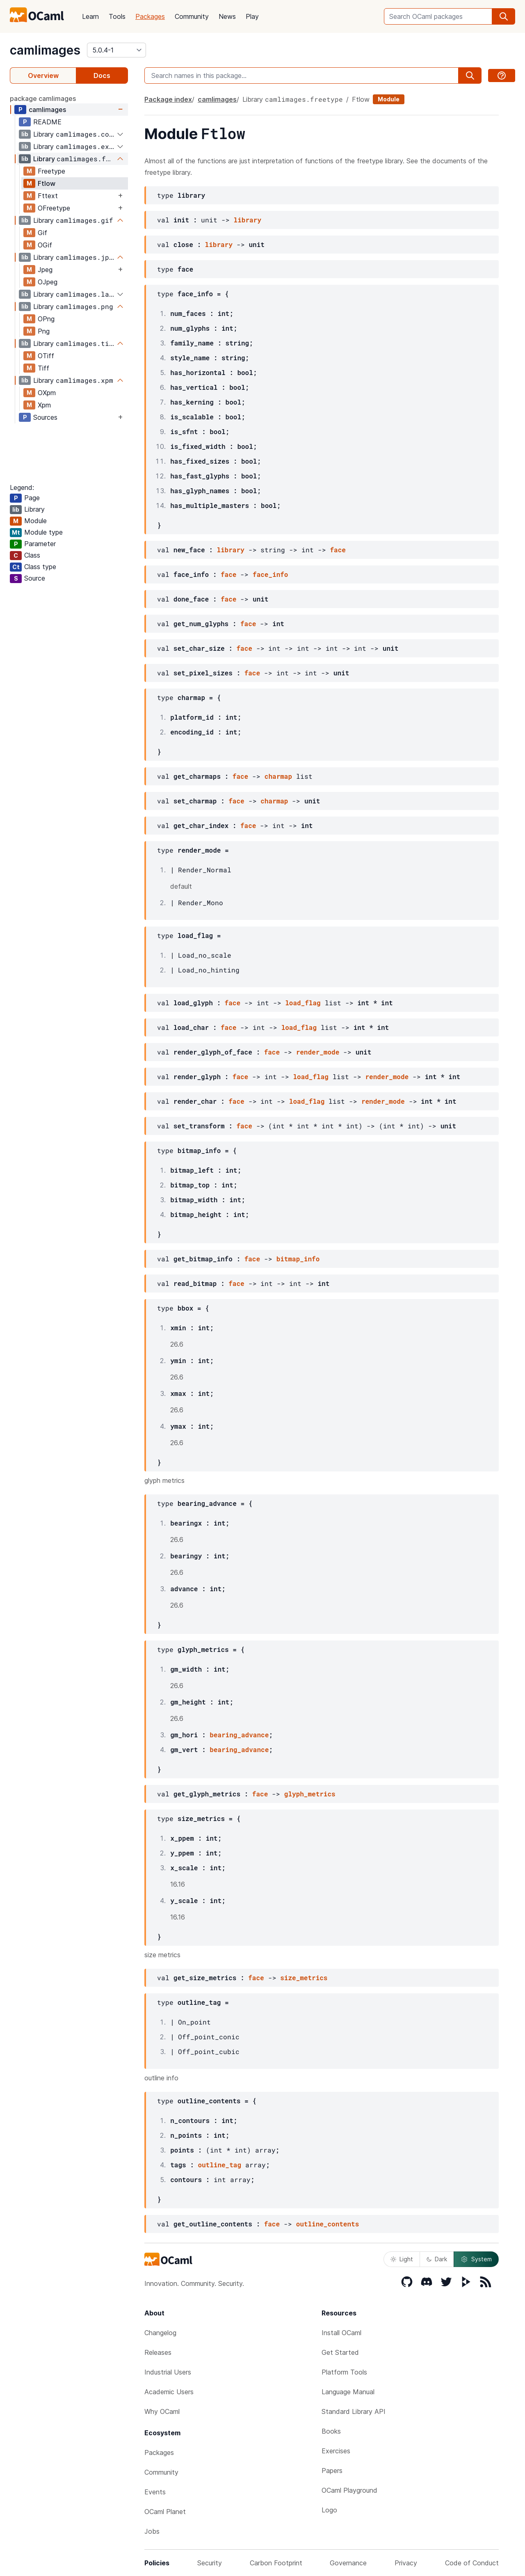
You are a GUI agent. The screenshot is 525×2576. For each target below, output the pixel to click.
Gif (42, 233)
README (47, 122)
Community (192, 16)
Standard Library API (354, 2411)
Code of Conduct (472, 2563)
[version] (116, 50)
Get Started (340, 2352)
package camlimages (43, 98)
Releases (157, 2352)
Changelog (160, 2333)
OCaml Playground (349, 2490)
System (476, 2259)
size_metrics (303, 1977)
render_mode (318, 1052)
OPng (46, 319)
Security (209, 2563)
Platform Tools (344, 2372)
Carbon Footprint (276, 2563)
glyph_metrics (310, 1793)
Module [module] (388, 99)
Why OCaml (162, 2411)
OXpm (47, 393)
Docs (102, 75)
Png (44, 331)
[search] (503, 16)
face (337, 549)
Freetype (51, 171)
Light (401, 2259)
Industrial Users (167, 2372)
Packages (150, 16)
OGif (45, 245)
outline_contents (327, 2223)
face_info (270, 574)
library (247, 219)
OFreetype (54, 208)
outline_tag (219, 2164)
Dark (437, 2259)
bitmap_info (298, 1258)
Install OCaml (341, 2333)
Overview (43, 75)
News (227, 16)
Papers (332, 2470)
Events (155, 2492)
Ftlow (46, 183)
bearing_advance (239, 1734)
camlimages (45, 50)
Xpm (44, 405)
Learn (90, 16)
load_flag (302, 1002)
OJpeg (47, 282)
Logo (329, 2510)
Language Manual (348, 2392)
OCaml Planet (165, 2511)
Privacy (406, 2563)
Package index (168, 99)
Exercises (336, 2451)
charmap (278, 776)
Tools (117, 16)
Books (331, 2431)
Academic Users (169, 2392)
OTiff (46, 356)
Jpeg (45, 269)
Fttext (48, 196)
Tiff (43, 368)
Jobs (152, 2531)
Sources (45, 417)
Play (252, 16)
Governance (348, 2563)
